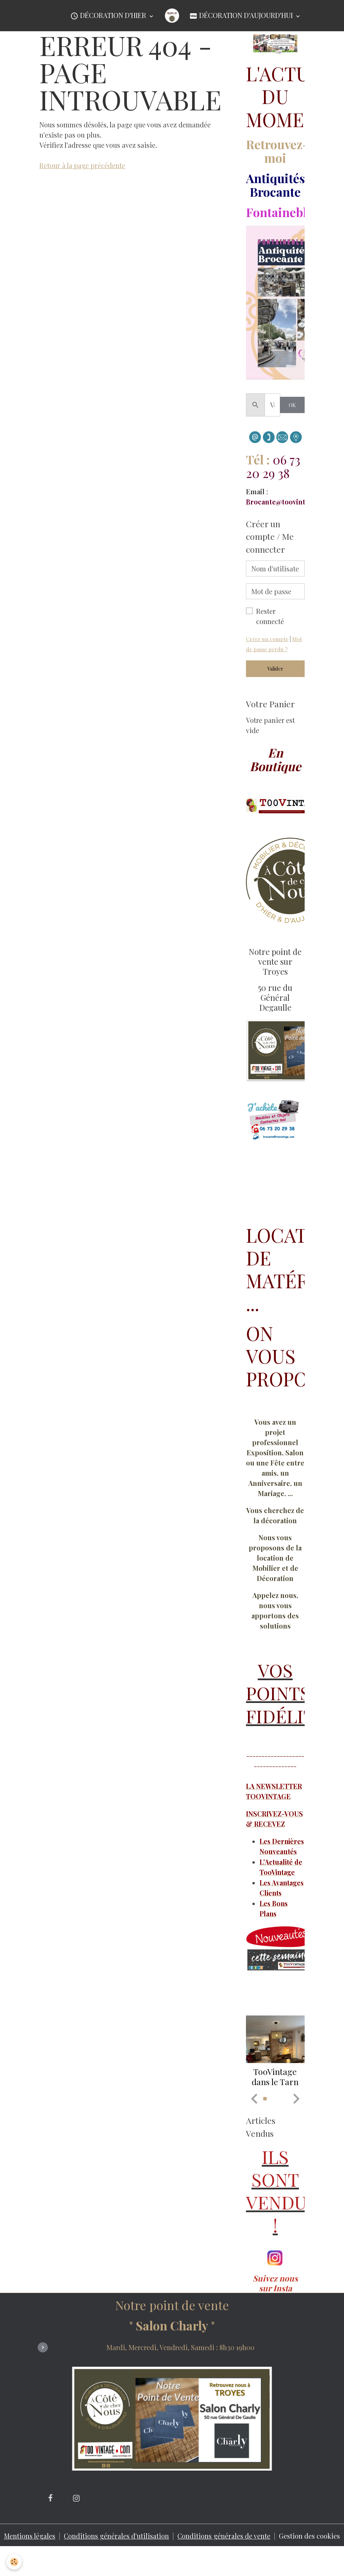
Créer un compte (267, 638)
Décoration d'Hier (109, 16)
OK (292, 405)
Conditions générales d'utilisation (117, 2553)
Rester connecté (270, 616)
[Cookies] (14, 2562)
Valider (275, 668)
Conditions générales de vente (224, 2553)
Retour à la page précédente (82, 165)
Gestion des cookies (310, 2559)
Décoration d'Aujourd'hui (241, 16)
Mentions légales (29, 2553)
